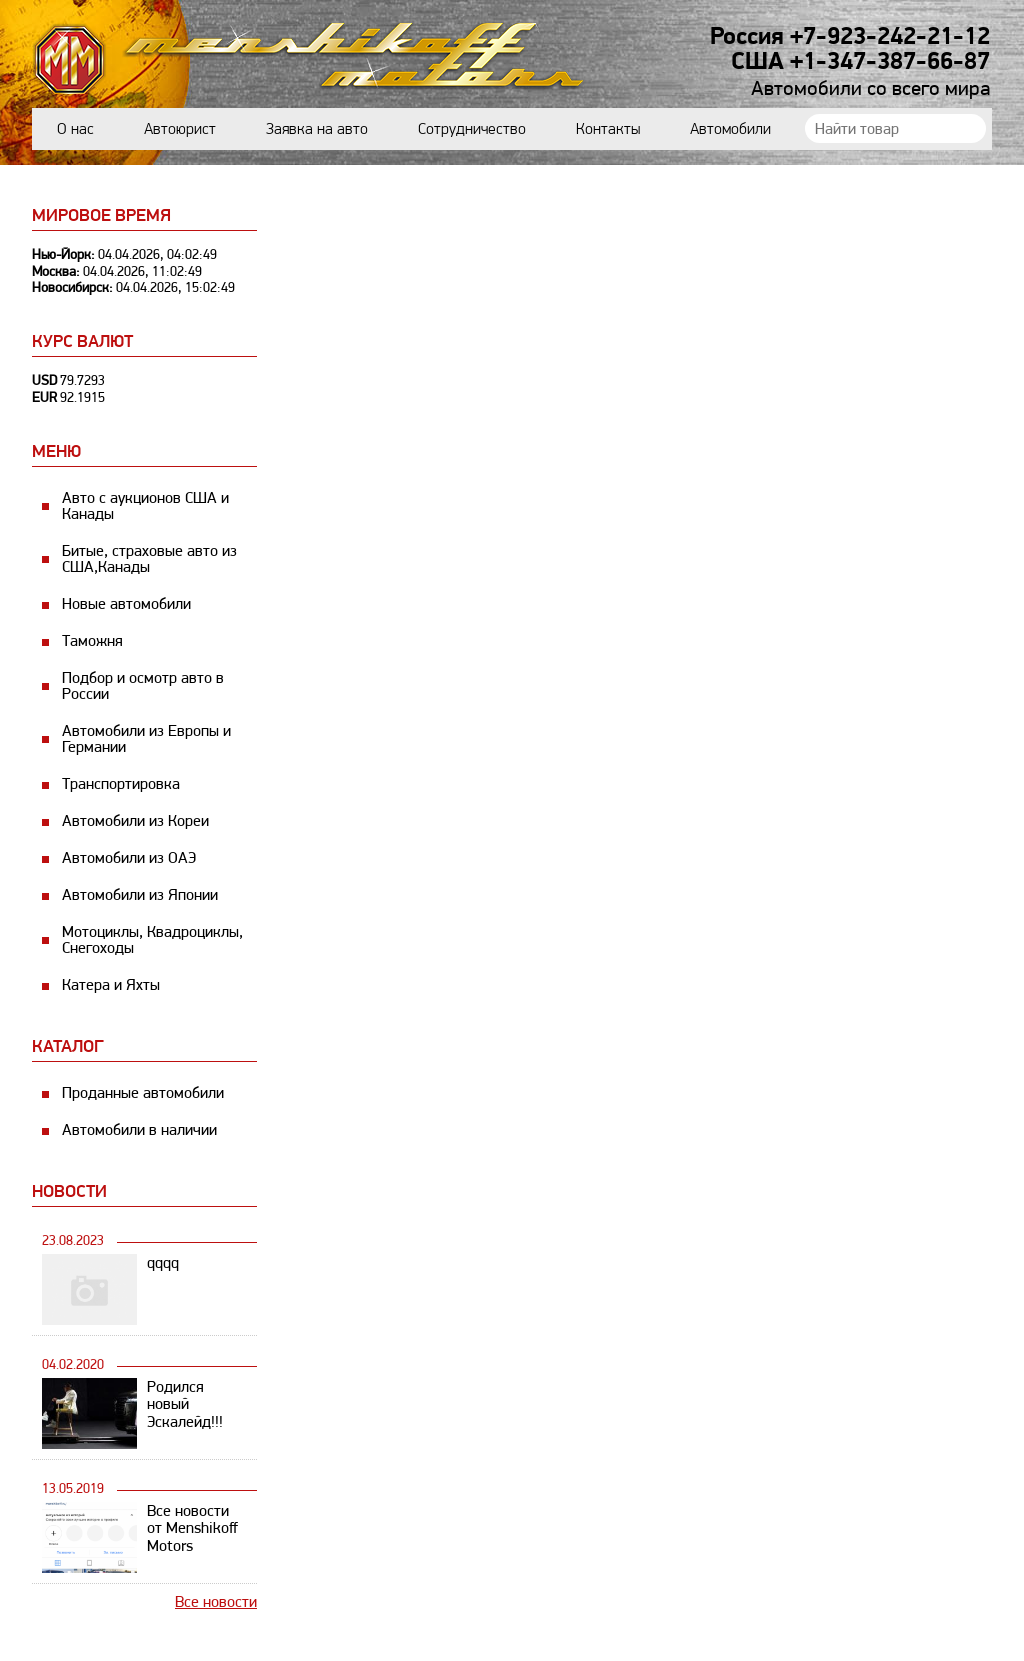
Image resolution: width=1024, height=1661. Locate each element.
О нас (75, 128)
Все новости (216, 1601)
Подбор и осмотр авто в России (143, 685)
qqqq (163, 1262)
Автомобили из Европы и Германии (146, 738)
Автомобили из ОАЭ (129, 857)
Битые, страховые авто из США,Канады (149, 558)
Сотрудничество (472, 128)
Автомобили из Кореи (135, 820)
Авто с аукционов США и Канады (145, 505)
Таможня (92, 640)
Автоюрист (180, 128)
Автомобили (730, 128)
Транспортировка (121, 783)
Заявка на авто (317, 128)
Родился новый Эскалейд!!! (185, 1404)
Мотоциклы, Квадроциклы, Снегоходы (152, 939)
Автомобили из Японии (140, 894)
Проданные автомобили (143, 1092)
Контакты (608, 128)
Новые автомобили (126, 603)
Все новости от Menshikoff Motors (192, 1528)
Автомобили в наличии (139, 1129)
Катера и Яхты (111, 984)
